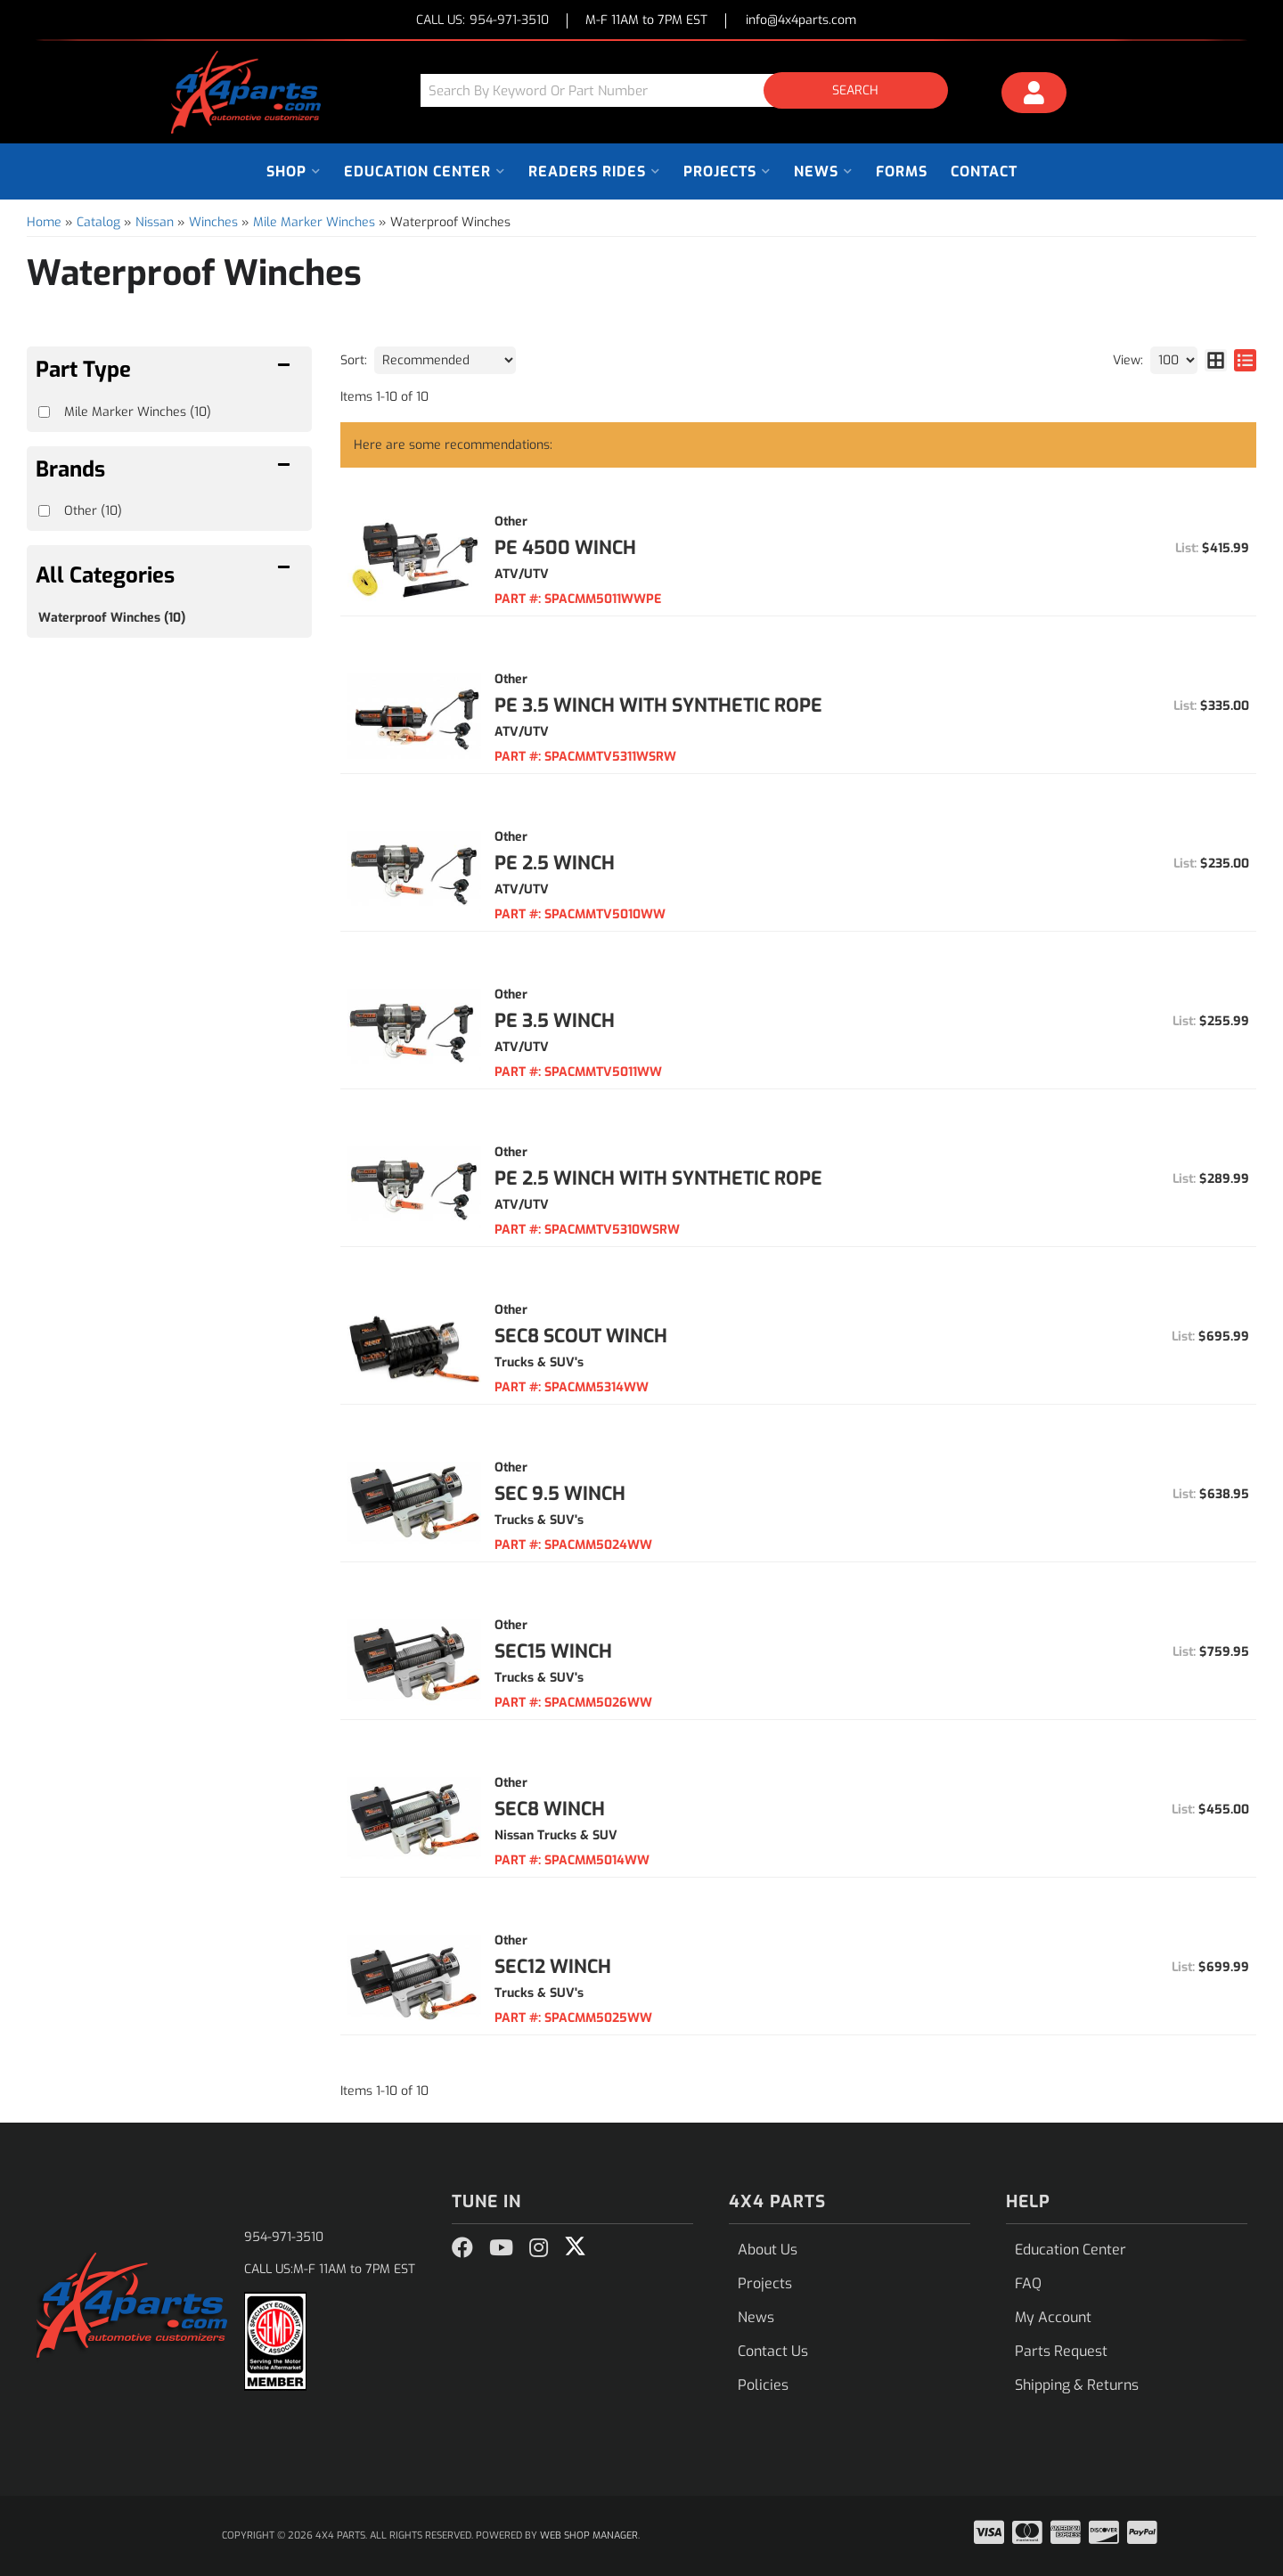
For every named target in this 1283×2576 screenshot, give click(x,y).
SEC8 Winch (549, 1809)
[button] (690, 90)
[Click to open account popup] (1034, 95)
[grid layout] (1216, 360)
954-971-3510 (283, 2237)
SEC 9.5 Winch (559, 1493)
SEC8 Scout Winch (580, 1336)
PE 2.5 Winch (554, 863)
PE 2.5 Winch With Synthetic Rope (658, 1178)
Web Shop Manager (589, 2535)
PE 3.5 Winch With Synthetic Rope (658, 705)
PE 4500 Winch (565, 547)
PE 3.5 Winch (554, 1020)
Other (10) (93, 510)
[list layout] (1245, 360)
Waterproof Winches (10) (111, 617)
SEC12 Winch (552, 1966)
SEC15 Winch (553, 1651)
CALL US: (482, 21)
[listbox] (445, 360)
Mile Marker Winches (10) (137, 412)
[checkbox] (44, 511)
